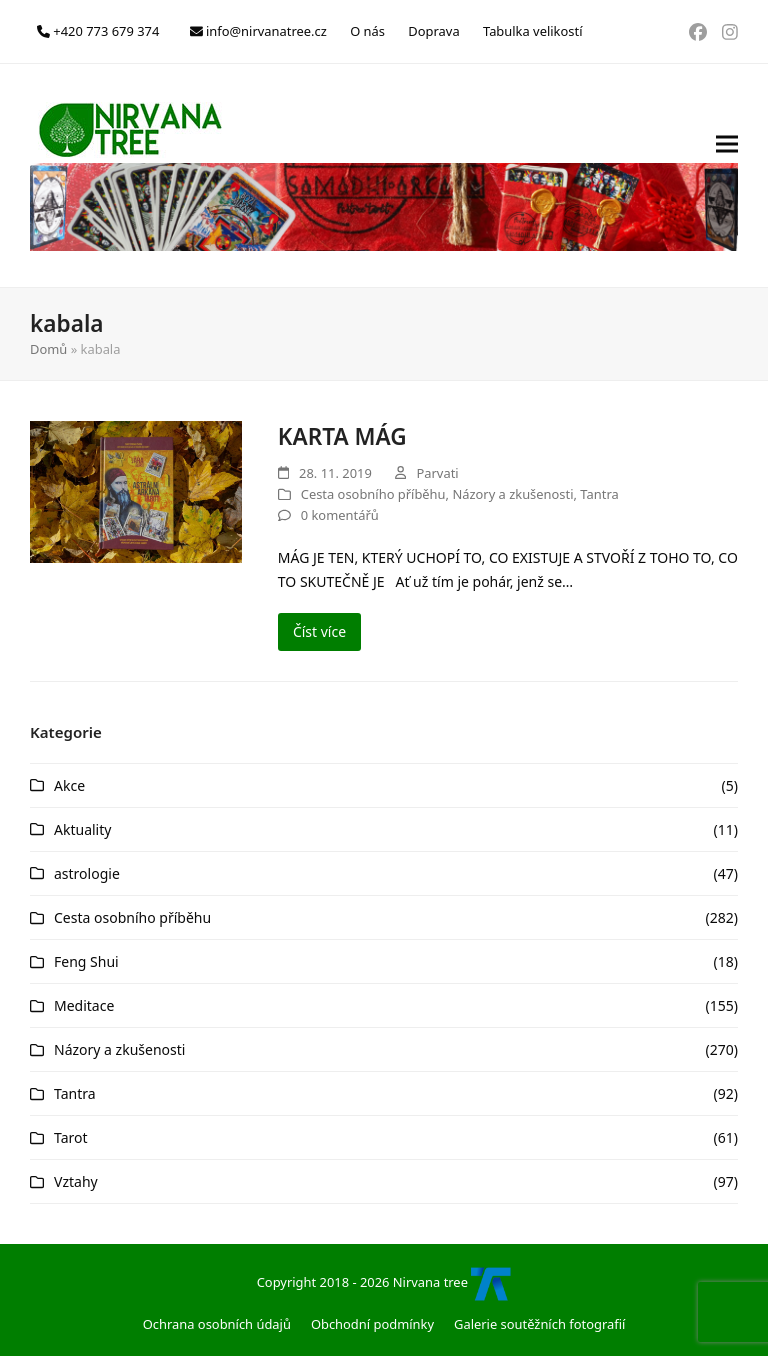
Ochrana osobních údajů (217, 1324)
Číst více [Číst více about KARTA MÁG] (319, 631)
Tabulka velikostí (532, 31)
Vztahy (76, 1181)
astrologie (87, 873)
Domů (48, 349)
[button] (727, 175)
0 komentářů (340, 515)
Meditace (84, 1005)
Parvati (437, 473)
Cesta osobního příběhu (373, 494)
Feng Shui (86, 961)
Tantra (599, 494)
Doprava (433, 31)
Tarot (71, 1137)
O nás (367, 31)
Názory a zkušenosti (512, 494)
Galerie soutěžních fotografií (539, 1324)
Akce (69, 785)
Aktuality (82, 829)
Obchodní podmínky (372, 1324)
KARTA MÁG (342, 436)
